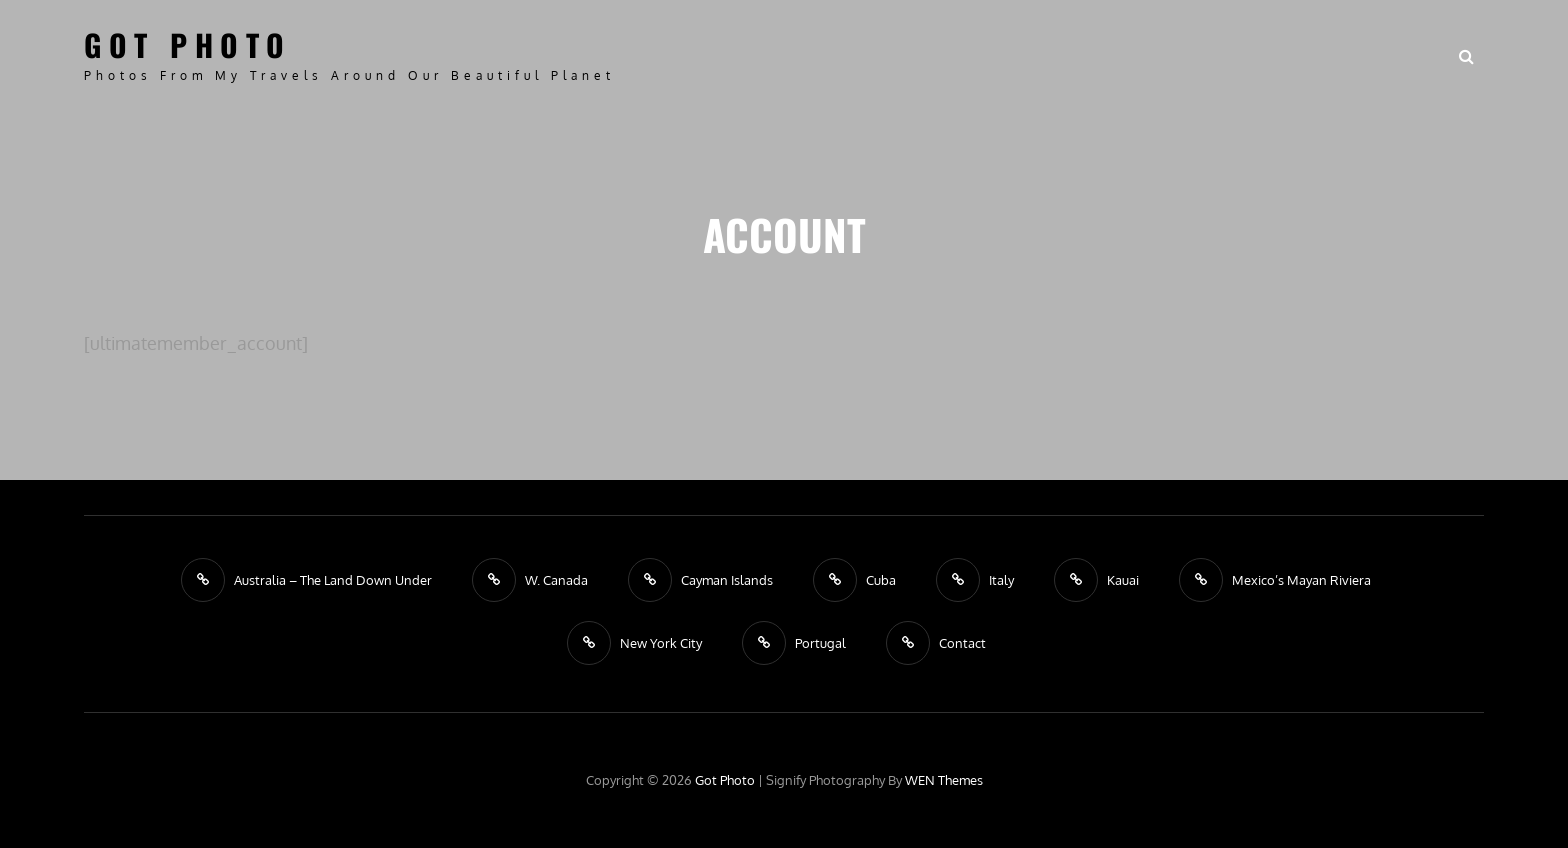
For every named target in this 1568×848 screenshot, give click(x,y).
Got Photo (188, 44)
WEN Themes (944, 780)
